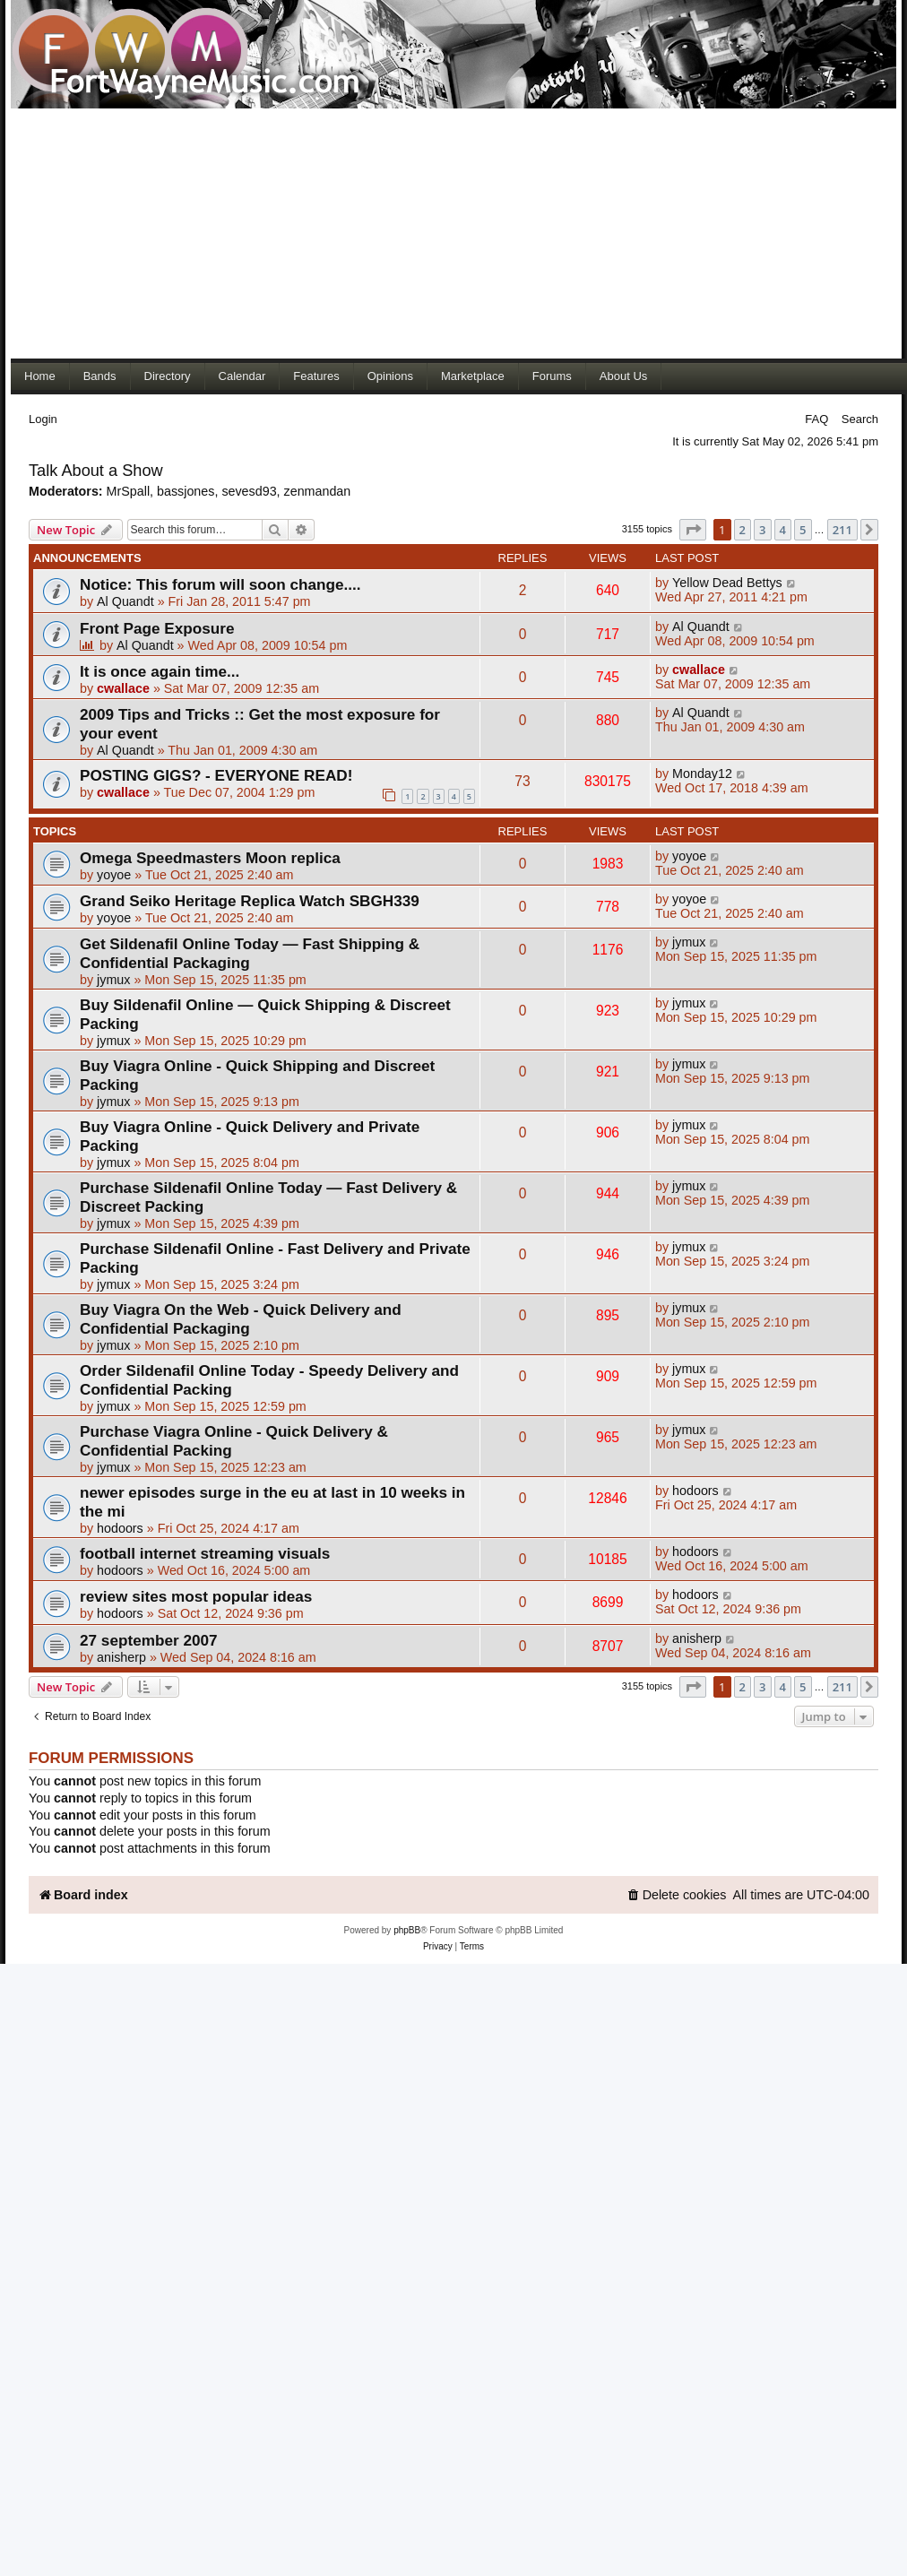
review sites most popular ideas (196, 1596)
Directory (167, 376)
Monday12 (702, 773)
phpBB (406, 1930)
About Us (623, 376)
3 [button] (762, 530)
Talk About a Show (96, 471)
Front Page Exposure (157, 628)
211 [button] (842, 530)
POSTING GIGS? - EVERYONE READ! (216, 775)
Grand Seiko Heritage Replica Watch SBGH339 (249, 901)
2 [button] (742, 530)
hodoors (120, 1528)
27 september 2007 (149, 1640)
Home (40, 376)
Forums (552, 376)
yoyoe (114, 875)
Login (43, 419)
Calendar (242, 376)
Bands (100, 376)
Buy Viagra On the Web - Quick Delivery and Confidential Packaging (241, 1319)
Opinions (390, 376)
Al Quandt (125, 601)
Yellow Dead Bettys (727, 582)
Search (860, 419)
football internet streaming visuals (205, 1553)
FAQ (816, 419)
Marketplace (473, 376)
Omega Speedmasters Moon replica (210, 858)
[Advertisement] (344, 233)
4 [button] (783, 530)
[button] (692, 529)
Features (316, 376)
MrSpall (128, 491)
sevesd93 (248, 491)
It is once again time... (159, 671)
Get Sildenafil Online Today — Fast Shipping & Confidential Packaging (249, 953)
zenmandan (317, 491)
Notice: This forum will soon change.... (220, 584)
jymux (113, 979)
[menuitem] (676, 1895)
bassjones (185, 491)
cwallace (123, 688)
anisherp (121, 1657)
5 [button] (802, 530)
